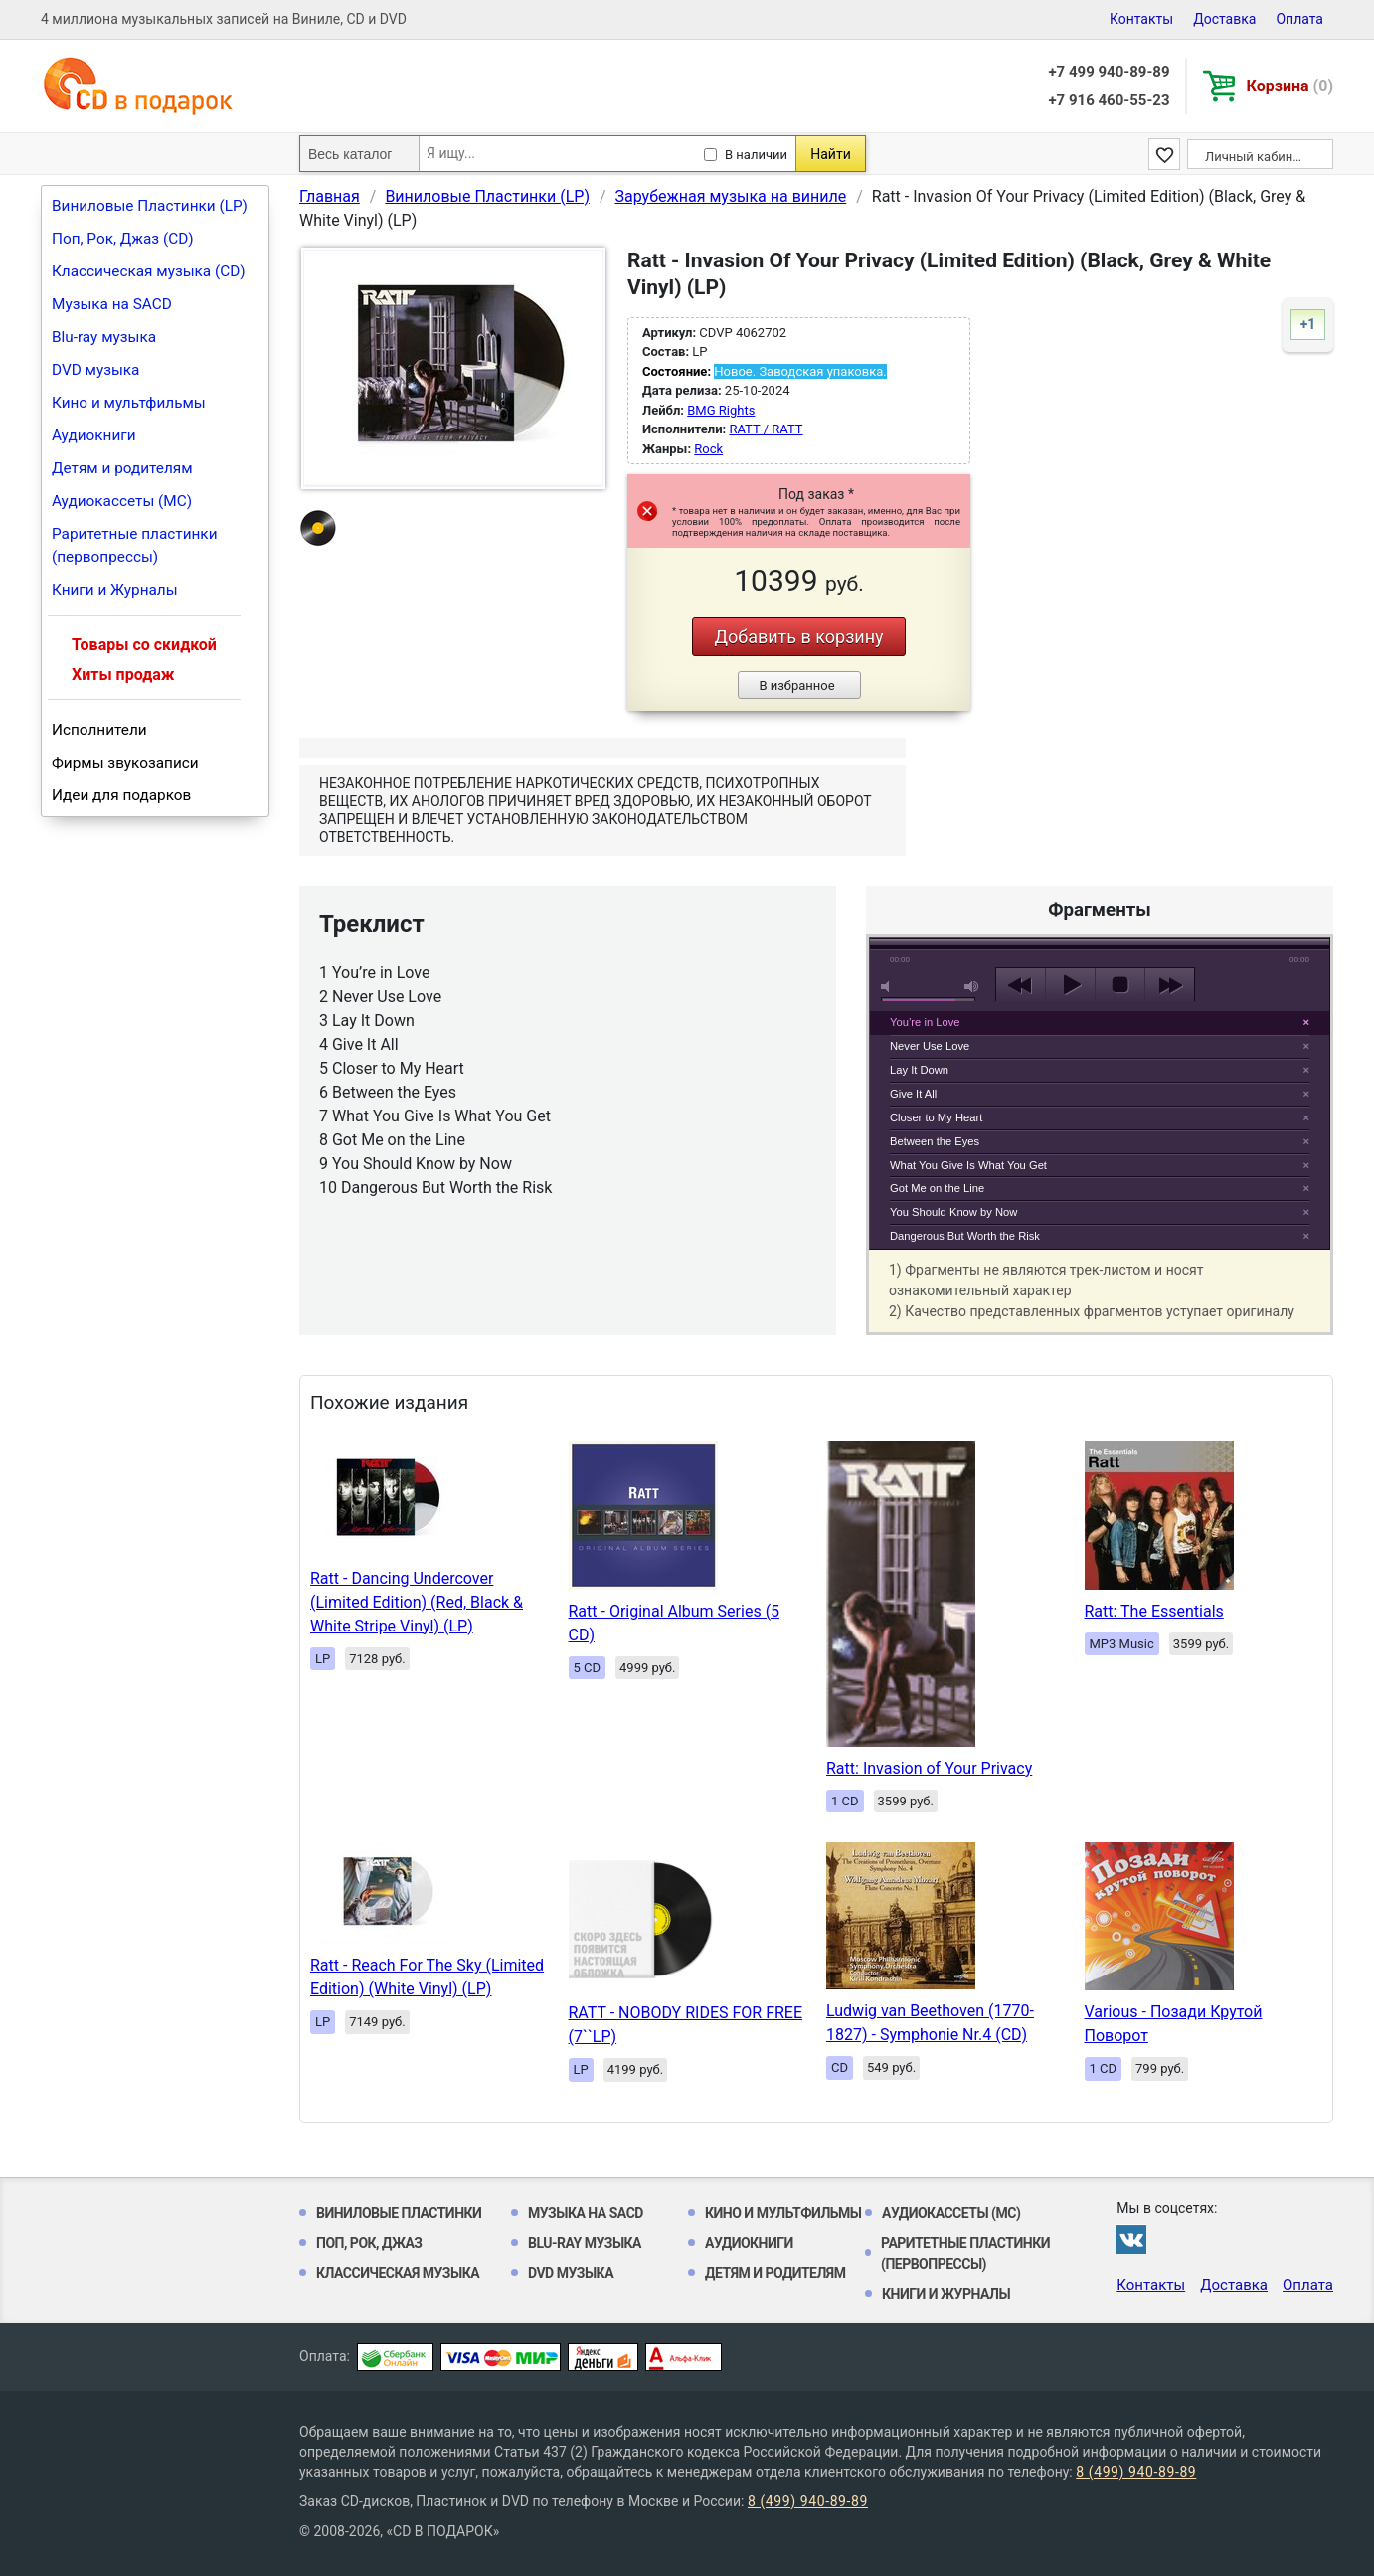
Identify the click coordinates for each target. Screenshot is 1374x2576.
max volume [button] (972, 986)
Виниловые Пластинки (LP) (150, 206)
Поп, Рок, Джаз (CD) (123, 239)
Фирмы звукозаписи (125, 763)
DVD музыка (95, 370)
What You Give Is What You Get (968, 1165)
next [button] (1169, 985)
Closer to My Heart (936, 1117)
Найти (830, 154)
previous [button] (1020, 985)
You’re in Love (925, 1022)
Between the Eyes (934, 1141)
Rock (708, 448)
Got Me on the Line (937, 1188)
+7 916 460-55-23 (1108, 100)
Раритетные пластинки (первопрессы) (135, 545)
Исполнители (99, 730)
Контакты (1141, 19)
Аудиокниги (94, 435)
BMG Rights (721, 410)
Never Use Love (929, 1046)
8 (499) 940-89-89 (1136, 2472)
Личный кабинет (1255, 156)
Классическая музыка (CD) (149, 271)
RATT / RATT (765, 429)
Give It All (913, 1094)
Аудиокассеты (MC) (122, 501)
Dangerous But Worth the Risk (965, 1236)
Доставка (1224, 19)
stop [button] (1120, 985)
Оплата (1299, 19)
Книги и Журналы (115, 590)
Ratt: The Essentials (1154, 1611)
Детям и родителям (122, 468)
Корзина (1290, 86)
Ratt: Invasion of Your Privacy (929, 1768)
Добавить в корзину (798, 636)
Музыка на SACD (112, 304)
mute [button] (889, 986)
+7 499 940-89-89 (1108, 72)
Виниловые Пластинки (398, 2213)
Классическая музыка (397, 2273)
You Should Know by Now (953, 1212)
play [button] (1099, 803)
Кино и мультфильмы (129, 403)
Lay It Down (919, 1070)
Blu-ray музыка (104, 337)
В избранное (796, 685)
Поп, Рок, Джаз (369, 2243)
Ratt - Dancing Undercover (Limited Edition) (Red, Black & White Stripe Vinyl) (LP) (416, 1602)
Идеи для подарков (121, 795)
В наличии (756, 154)
